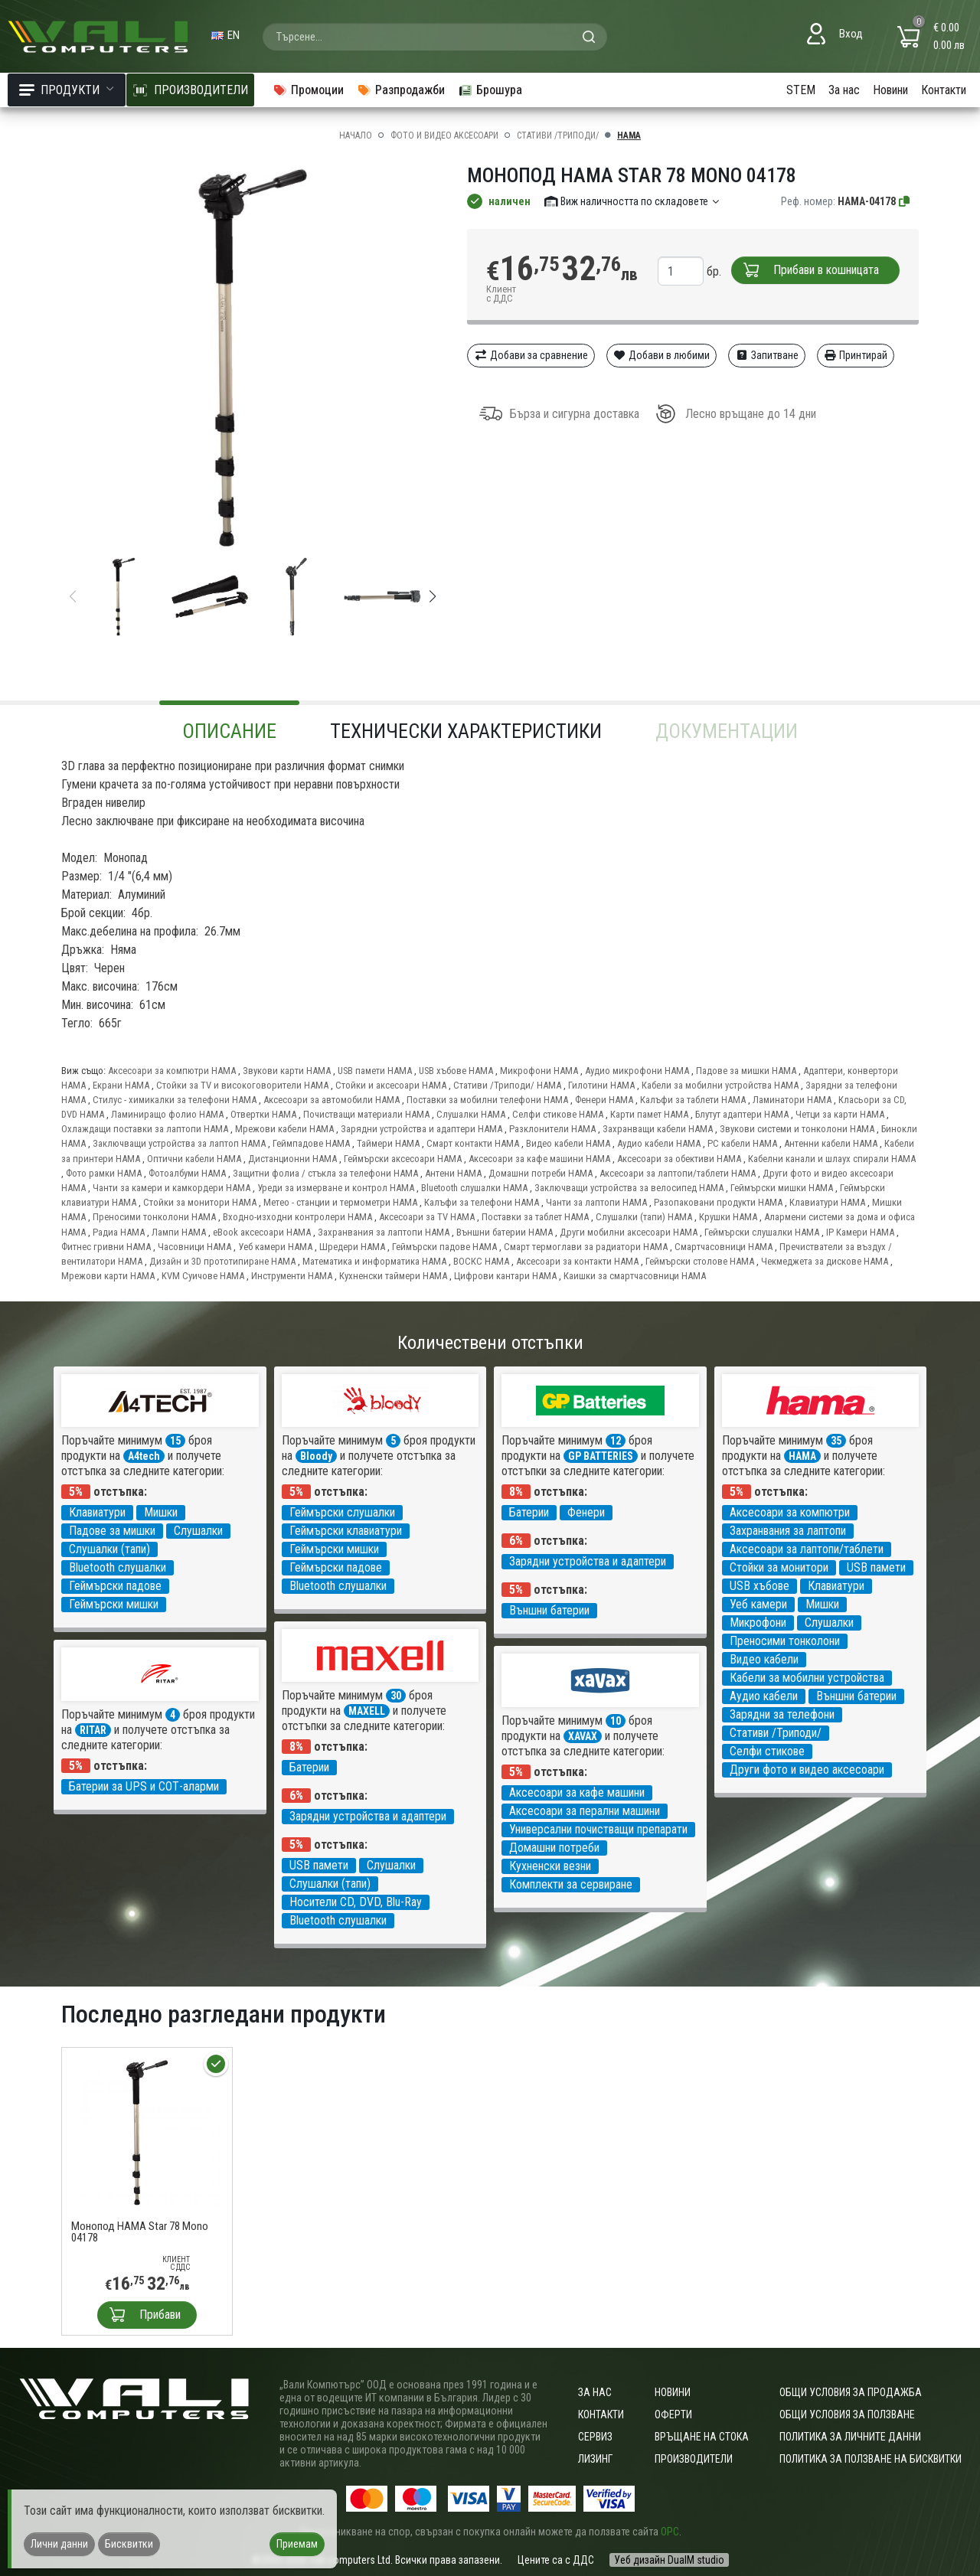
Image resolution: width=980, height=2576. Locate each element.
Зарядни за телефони (782, 1714)
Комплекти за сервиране (570, 1884)
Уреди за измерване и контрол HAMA (335, 1187)
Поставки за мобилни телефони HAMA (487, 1099)
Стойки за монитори (779, 1567)
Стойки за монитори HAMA (199, 1202)
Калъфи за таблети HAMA (693, 1099)
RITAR (93, 1730)
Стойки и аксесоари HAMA (390, 1085)
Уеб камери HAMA (275, 1246)
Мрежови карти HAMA (108, 1275)
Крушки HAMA (728, 1217)
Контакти (943, 90)
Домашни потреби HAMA (540, 1173)
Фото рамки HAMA (104, 1173)
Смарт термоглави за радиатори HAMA (586, 1246)
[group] (252, 358)
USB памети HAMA (375, 1070)
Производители (694, 2459)
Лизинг (595, 2459)
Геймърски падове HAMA (444, 1246)
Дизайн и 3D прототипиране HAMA (222, 1261)
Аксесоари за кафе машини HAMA (539, 1158)
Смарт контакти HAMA (472, 1143)
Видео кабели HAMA (568, 1143)
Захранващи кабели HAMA (658, 1129)
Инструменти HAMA (291, 1275)
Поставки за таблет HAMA (535, 1217)
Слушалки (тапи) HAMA (644, 1217)
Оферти (673, 2414)
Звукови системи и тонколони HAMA (797, 1129)
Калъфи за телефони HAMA (481, 1202)
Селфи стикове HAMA (557, 1114)
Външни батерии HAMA (504, 1232)
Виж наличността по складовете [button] (632, 201)
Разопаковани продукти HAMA (718, 1202)
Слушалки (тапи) (109, 1549)
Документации (726, 731)
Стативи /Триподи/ (558, 135)
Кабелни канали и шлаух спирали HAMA (832, 1158)
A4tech (144, 1456)
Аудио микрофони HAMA (637, 1070)
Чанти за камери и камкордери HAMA (171, 1187)
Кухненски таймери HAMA (393, 1275)
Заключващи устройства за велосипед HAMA (629, 1187)
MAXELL (366, 1711)
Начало (355, 135)
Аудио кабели (764, 1696)
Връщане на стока (702, 2437)
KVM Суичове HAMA (203, 1275)
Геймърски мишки (113, 1604)
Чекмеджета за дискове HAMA (824, 1261)
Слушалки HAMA (470, 1114)
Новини (890, 90)
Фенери (586, 1512)
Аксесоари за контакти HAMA (577, 1261)
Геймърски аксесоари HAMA (403, 1158)
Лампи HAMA (179, 1232)
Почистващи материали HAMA (366, 1114)
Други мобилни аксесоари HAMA (628, 1232)
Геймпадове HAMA (311, 1143)
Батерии (529, 1512)
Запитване (767, 355)
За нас (844, 90)
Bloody (316, 1456)
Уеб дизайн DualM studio (669, 2560)
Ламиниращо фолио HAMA (167, 1114)
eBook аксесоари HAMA (262, 1232)
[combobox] (435, 37)
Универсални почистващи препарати (598, 1829)
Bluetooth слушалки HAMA (474, 1187)
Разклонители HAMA (552, 1129)
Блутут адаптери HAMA (742, 1114)
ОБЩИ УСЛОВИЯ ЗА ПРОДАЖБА (850, 2392)
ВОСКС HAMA (481, 1261)
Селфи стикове (767, 1751)
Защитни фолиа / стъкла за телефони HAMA (325, 1173)
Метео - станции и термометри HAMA (340, 1202)
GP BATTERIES (600, 1456)
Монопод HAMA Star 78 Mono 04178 (139, 2232)
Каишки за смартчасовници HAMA (635, 1275)
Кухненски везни (550, 1866)
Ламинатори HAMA (792, 1099)
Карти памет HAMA (649, 1114)
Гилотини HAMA (601, 1085)
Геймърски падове (115, 1586)
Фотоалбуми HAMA (187, 1173)
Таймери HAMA (388, 1143)
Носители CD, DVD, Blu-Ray (355, 1902)
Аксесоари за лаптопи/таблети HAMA (677, 1173)
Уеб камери (758, 1604)
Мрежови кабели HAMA (284, 1129)
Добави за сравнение (531, 355)
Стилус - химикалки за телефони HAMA (174, 1099)
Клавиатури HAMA (827, 1202)
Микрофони (758, 1622)
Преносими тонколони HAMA (154, 1217)
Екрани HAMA (121, 1085)
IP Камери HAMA (860, 1232)
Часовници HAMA (194, 1246)
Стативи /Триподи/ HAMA (507, 1085)
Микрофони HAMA (539, 1070)
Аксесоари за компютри (790, 1512)
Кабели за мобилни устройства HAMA (720, 1085)
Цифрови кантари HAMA (505, 1275)
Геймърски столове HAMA (699, 1261)
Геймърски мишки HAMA (781, 1187)
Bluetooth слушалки (117, 1567)
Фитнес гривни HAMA (106, 1246)
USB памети (876, 1567)
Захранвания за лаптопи (788, 1530)
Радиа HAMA (119, 1232)
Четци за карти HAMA (839, 1114)
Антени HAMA (453, 1173)
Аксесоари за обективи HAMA (679, 1158)
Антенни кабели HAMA (830, 1143)
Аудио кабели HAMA (659, 1143)
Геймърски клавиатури (345, 1530)
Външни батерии (549, 1610)
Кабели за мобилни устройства (807, 1677)
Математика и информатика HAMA (374, 1261)
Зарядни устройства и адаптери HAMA (421, 1129)
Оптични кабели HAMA (194, 1158)
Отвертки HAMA (263, 1114)
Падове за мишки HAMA (746, 1070)
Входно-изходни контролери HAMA (297, 1217)
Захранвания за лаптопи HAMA (383, 1232)
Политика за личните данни (850, 2437)
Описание (229, 731)
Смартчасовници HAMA (724, 1246)
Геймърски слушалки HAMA (761, 1232)
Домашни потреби (554, 1847)
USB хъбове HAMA (456, 1070)
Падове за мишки (112, 1530)
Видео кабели (764, 1659)
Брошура (490, 90)
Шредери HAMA (352, 1246)
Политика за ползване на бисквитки (870, 2459)
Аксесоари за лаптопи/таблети (807, 1549)
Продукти (66, 90)
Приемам (297, 2544)
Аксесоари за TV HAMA (427, 1217)
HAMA (629, 135)
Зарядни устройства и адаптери (587, 1561)
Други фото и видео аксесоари (807, 1769)
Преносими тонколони (785, 1641)
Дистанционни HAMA (292, 1158)
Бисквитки (129, 2544)
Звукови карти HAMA (287, 1070)
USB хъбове (759, 1586)
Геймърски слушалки (342, 1512)
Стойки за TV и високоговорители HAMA (242, 1085)
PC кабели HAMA (742, 1143)
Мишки (161, 1512)
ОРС (670, 2531)
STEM (800, 90)
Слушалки (198, 1530)
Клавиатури (97, 1512)
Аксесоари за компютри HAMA (172, 1070)
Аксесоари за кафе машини (577, 1792)
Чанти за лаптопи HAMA (596, 1202)
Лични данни (59, 2544)
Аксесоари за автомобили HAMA (331, 1099)
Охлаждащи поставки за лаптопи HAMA (144, 1129)
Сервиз (595, 2437)
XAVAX (582, 1736)
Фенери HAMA (604, 1099)
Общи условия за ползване (847, 2414)
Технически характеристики (466, 731)
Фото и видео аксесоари (444, 135)
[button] (432, 596)
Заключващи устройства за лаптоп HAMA (179, 1143)
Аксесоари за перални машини (584, 1811)
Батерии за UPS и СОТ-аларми (144, 1786)
